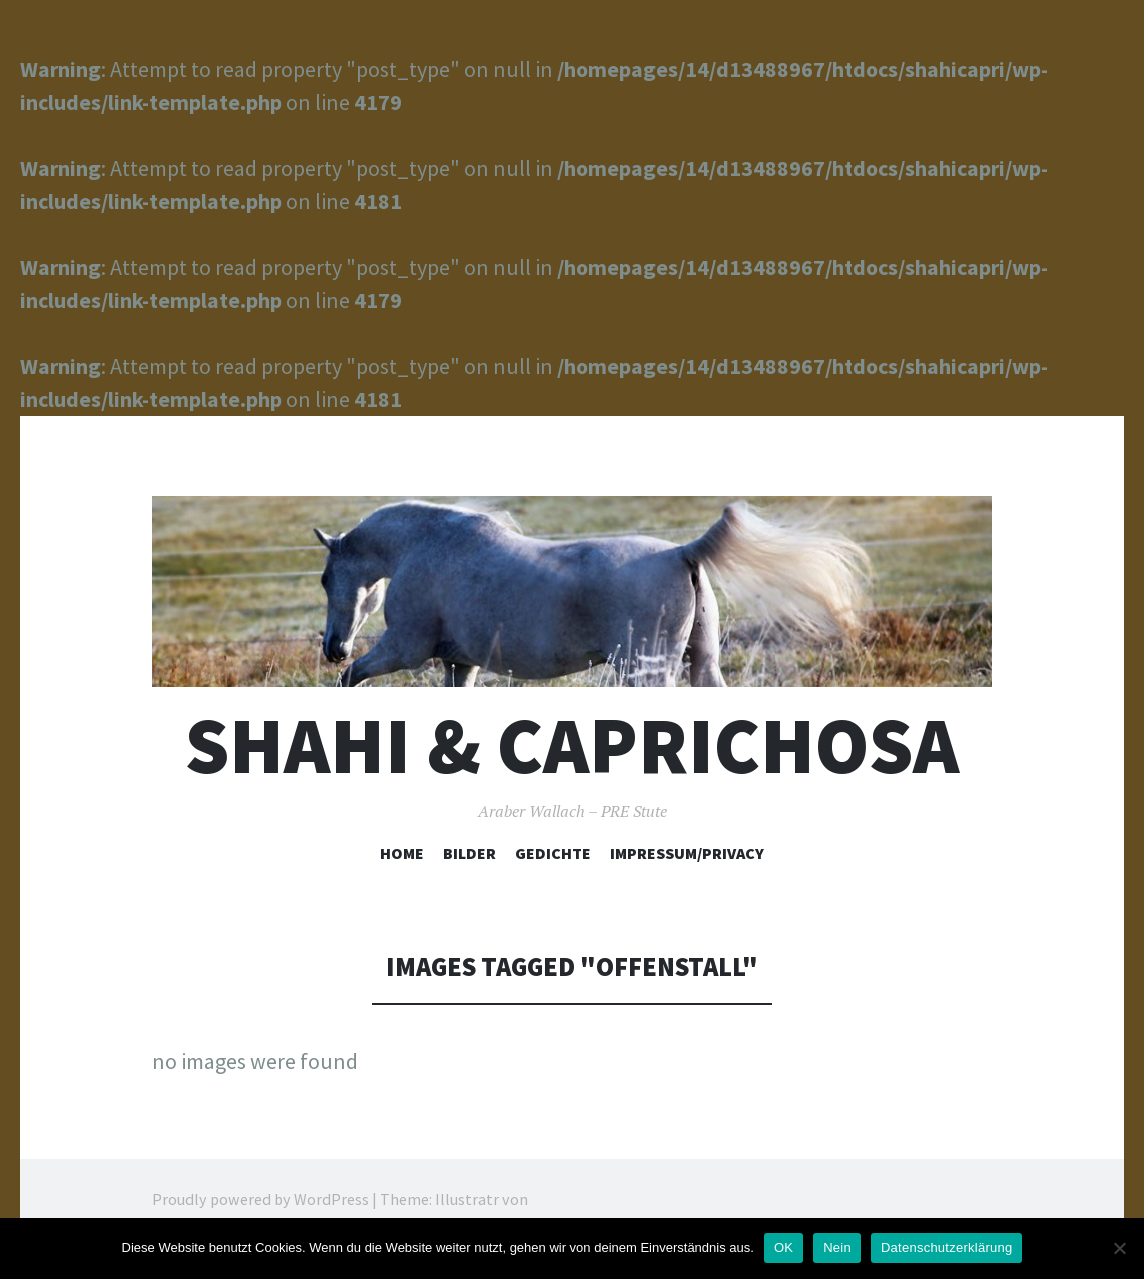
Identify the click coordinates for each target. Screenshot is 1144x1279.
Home (402, 853)
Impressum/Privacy (687, 853)
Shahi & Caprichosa (572, 745)
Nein (837, 1247)
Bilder (469, 853)
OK (783, 1247)
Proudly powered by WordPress (260, 1199)
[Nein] (1119, 1248)
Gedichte (553, 853)
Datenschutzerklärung (946, 1247)
